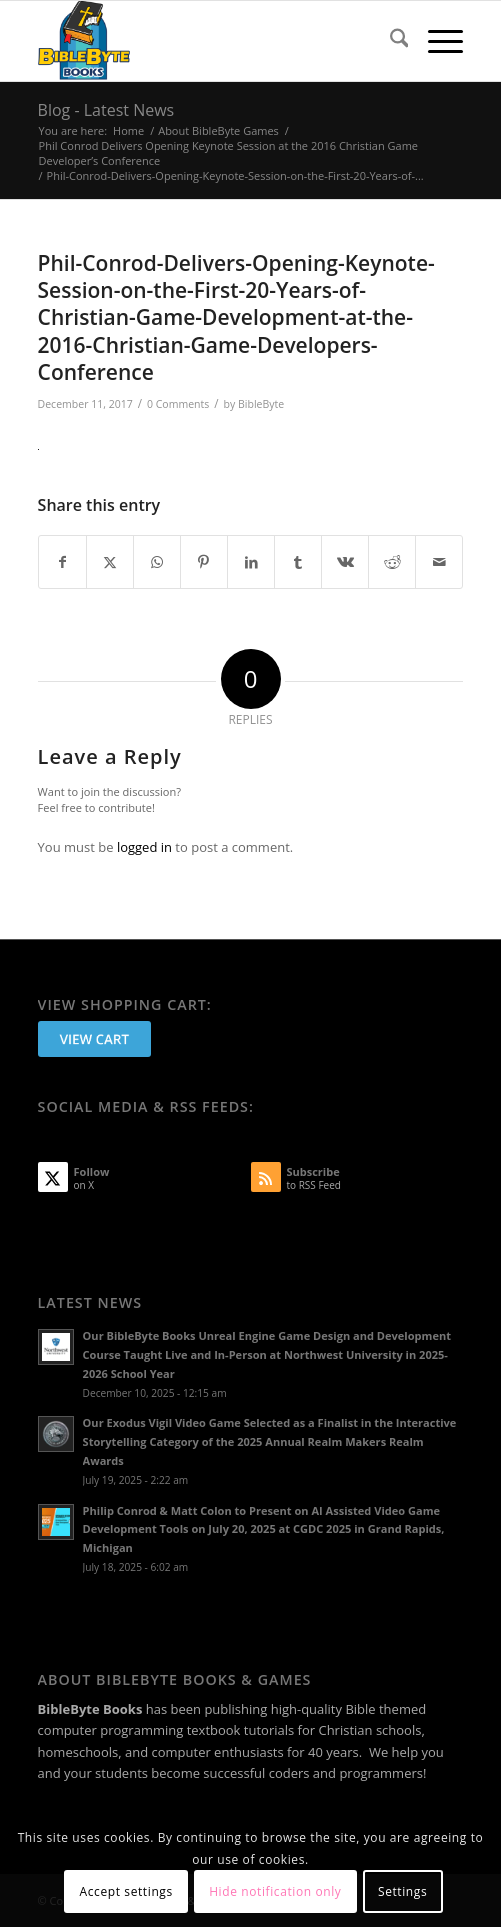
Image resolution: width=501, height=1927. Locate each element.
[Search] (389, 41)
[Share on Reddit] (392, 562)
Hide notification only (275, 1891)
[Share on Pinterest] (204, 562)
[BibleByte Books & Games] (208, 41)
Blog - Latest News (106, 110)
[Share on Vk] (345, 562)
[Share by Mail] (439, 562)
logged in (144, 847)
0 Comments (178, 404)
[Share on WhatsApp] (157, 562)
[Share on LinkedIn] (251, 562)
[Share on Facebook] (62, 562)
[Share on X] (110, 562)
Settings (402, 1891)
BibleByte (261, 404)
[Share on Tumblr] (298, 562)
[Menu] (435, 41)
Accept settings (126, 1891)
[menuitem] (389, 41)
